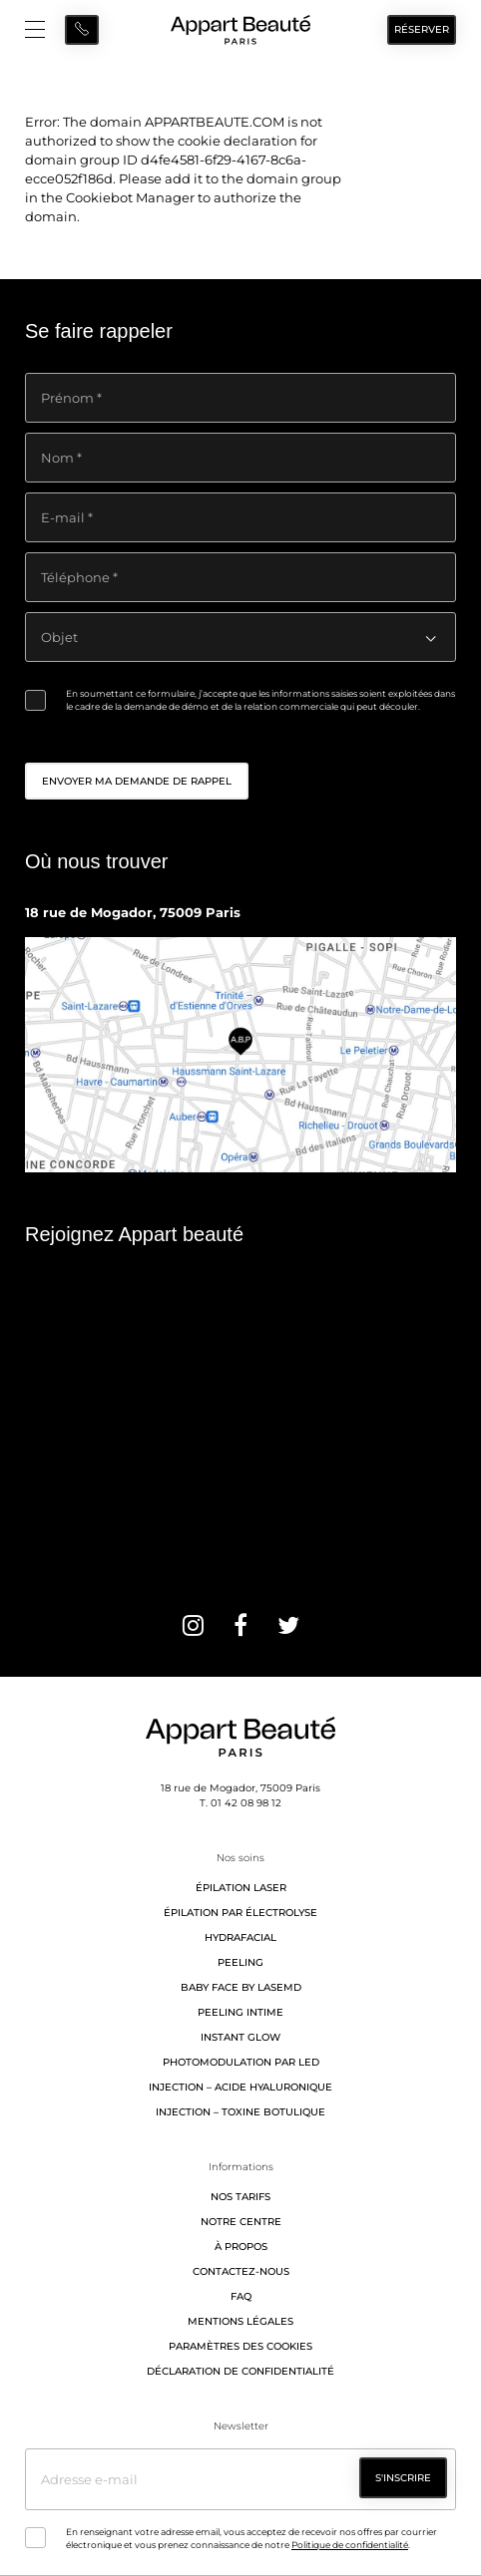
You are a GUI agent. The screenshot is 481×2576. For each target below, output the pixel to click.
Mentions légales (240, 2321)
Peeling (240, 1962)
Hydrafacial (240, 1937)
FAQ (241, 2296)
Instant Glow (240, 2037)
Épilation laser (241, 1887)
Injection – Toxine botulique (240, 2111)
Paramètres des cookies (240, 2346)
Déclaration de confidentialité (240, 2371)
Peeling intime (240, 2012)
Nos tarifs (240, 2196)
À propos (241, 2246)
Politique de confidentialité (349, 2544)
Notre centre (241, 2221)
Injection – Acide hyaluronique (240, 2087)
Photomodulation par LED (241, 2062)
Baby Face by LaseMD (241, 1987)
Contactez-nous (241, 2271)
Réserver (421, 29)
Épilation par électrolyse (240, 1912)
